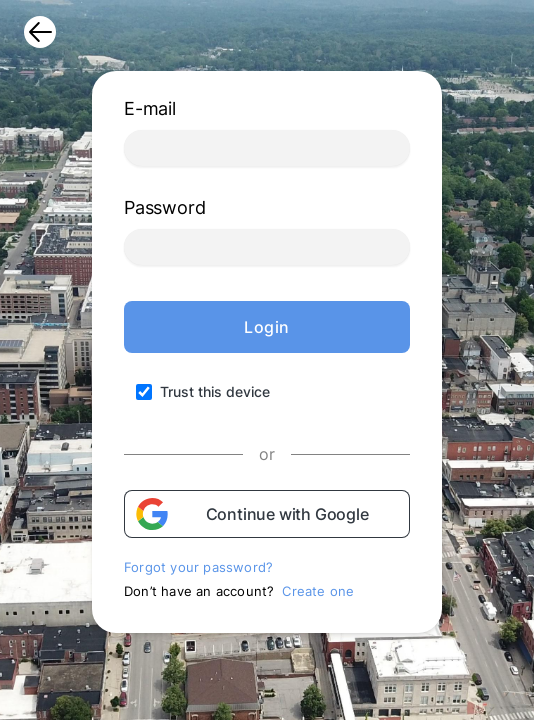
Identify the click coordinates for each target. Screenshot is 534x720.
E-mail (150, 108)
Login (267, 327)
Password (164, 207)
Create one (318, 591)
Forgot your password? (198, 567)
